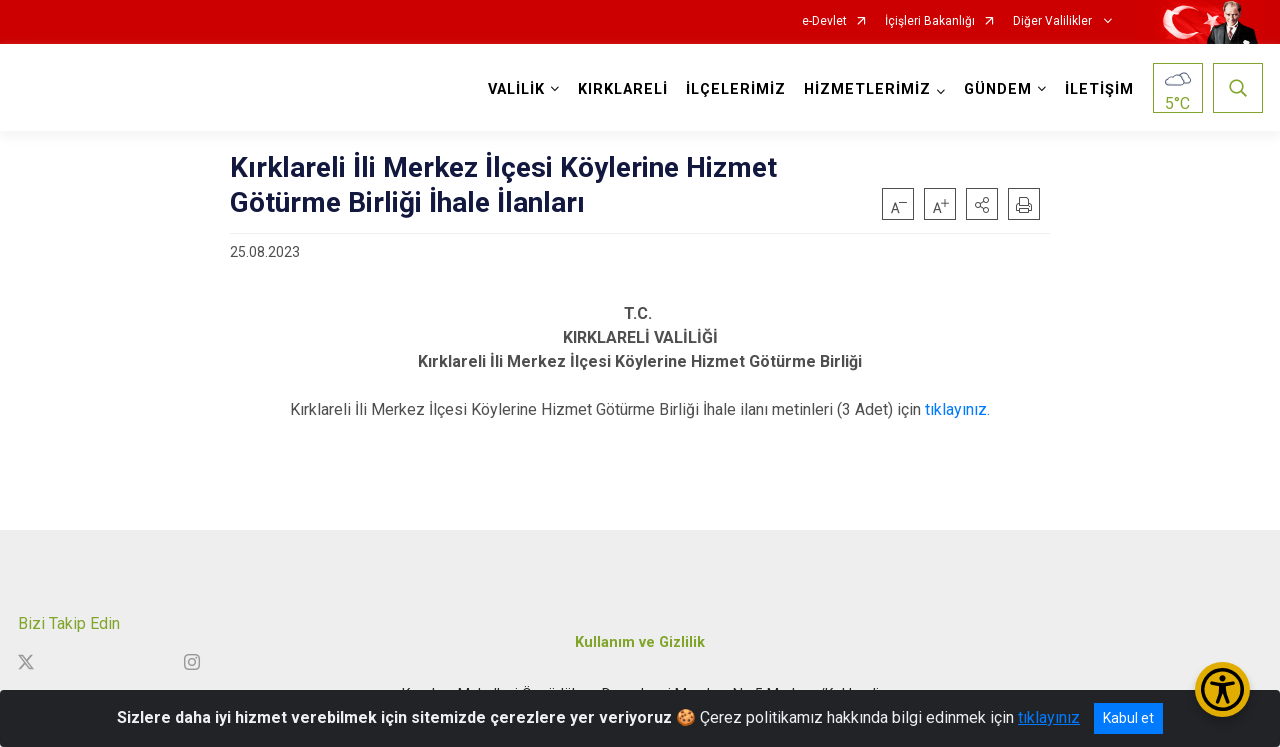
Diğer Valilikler (1054, 21)
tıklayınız (1049, 717)
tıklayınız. (957, 409)
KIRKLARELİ (623, 89)
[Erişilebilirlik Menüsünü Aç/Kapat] (1222, 689)
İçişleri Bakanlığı (930, 21)
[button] (982, 204)
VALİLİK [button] (516, 89)
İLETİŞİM (1099, 89)
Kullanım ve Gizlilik (640, 642)
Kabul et (1128, 718)
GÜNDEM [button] (998, 89)
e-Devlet (824, 21)
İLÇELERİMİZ (736, 89)
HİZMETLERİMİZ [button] (867, 89)
